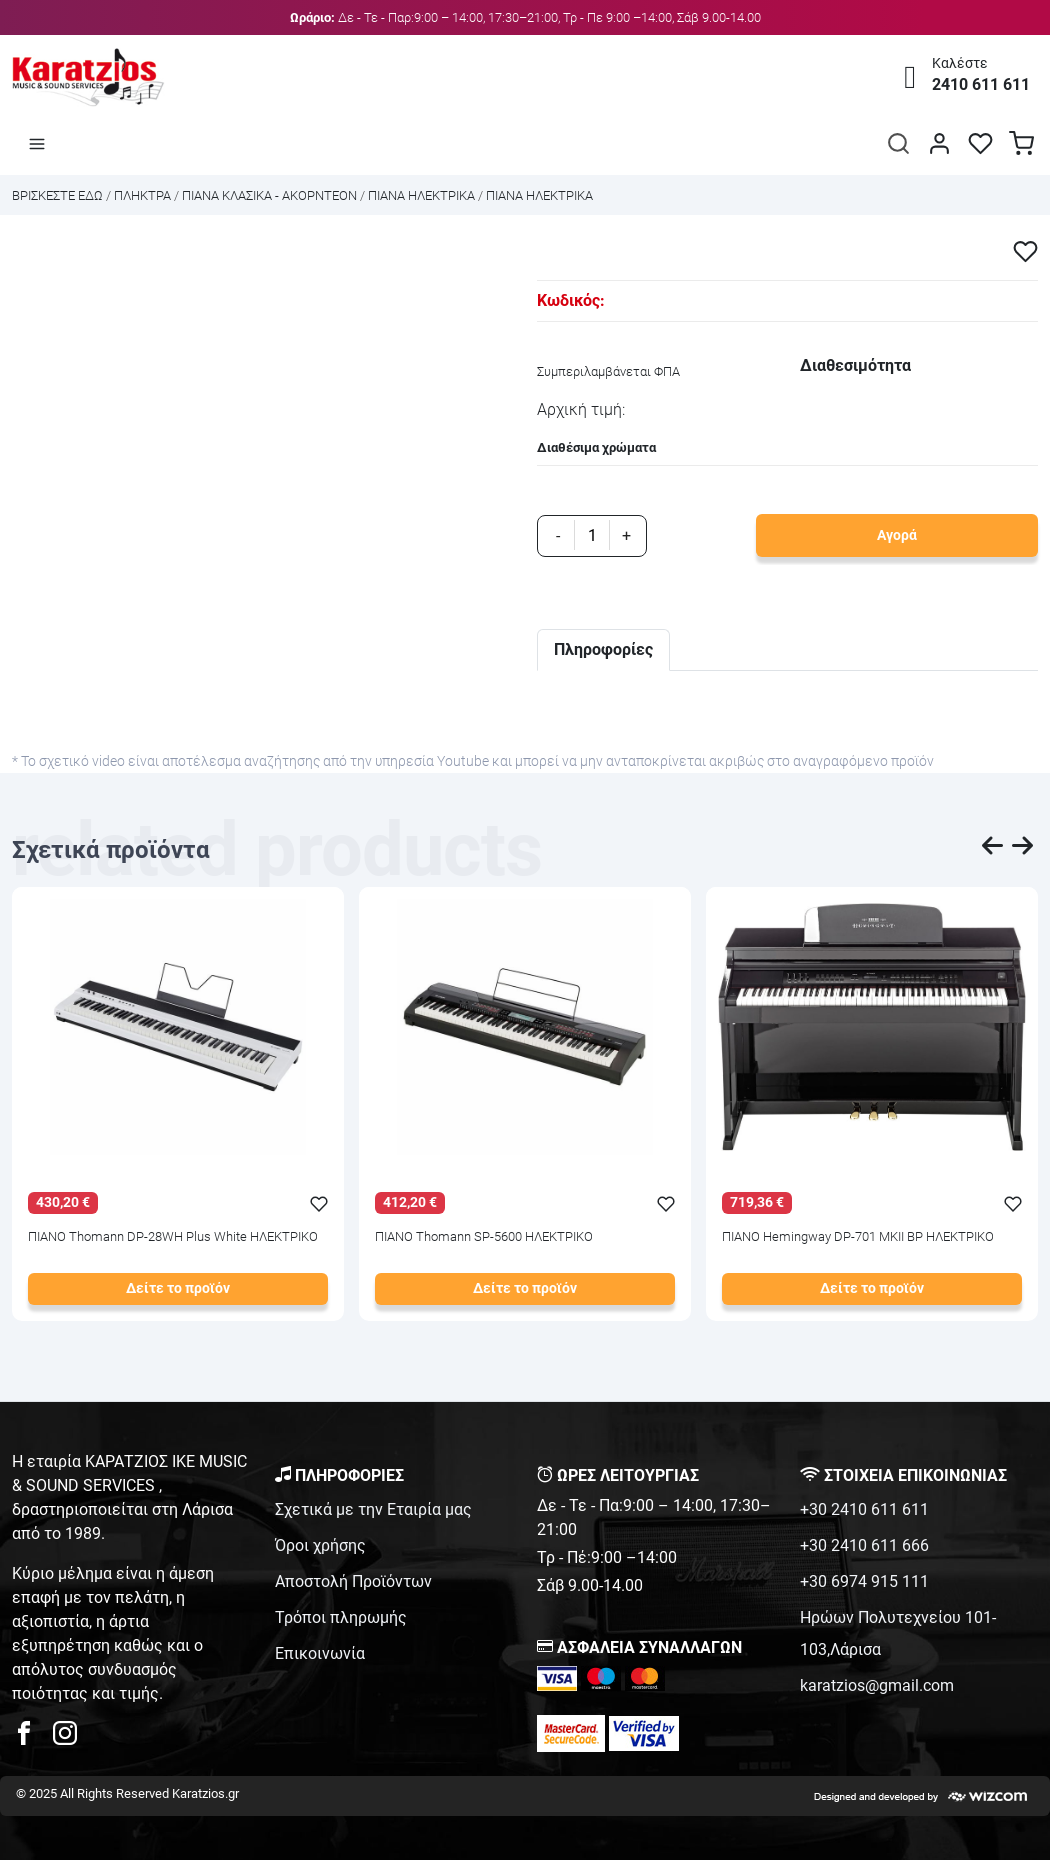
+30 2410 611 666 (864, 1545)
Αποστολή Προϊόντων (353, 1581)
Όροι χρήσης (320, 1545)
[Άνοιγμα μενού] (37, 143)
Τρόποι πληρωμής (341, 1617)
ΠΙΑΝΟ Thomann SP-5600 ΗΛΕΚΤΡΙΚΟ (484, 1237)
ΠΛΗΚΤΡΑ (142, 195)
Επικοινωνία (320, 1653)
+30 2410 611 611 (864, 1509)
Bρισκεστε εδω (59, 195)
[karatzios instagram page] (65, 1738)
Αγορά (897, 535)
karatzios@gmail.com (877, 1685)
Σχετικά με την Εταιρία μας (373, 1509)
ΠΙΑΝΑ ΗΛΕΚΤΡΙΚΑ (421, 195)
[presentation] (993, 849)
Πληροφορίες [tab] (603, 649)
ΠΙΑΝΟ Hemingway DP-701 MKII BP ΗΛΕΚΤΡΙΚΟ (858, 1237)
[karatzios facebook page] (32, 1738)
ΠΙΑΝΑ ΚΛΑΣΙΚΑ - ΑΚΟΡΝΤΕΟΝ (269, 195)
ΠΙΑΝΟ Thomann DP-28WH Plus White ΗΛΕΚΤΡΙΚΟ (173, 1237)
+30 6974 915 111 (864, 1581)
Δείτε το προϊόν (178, 1288)
